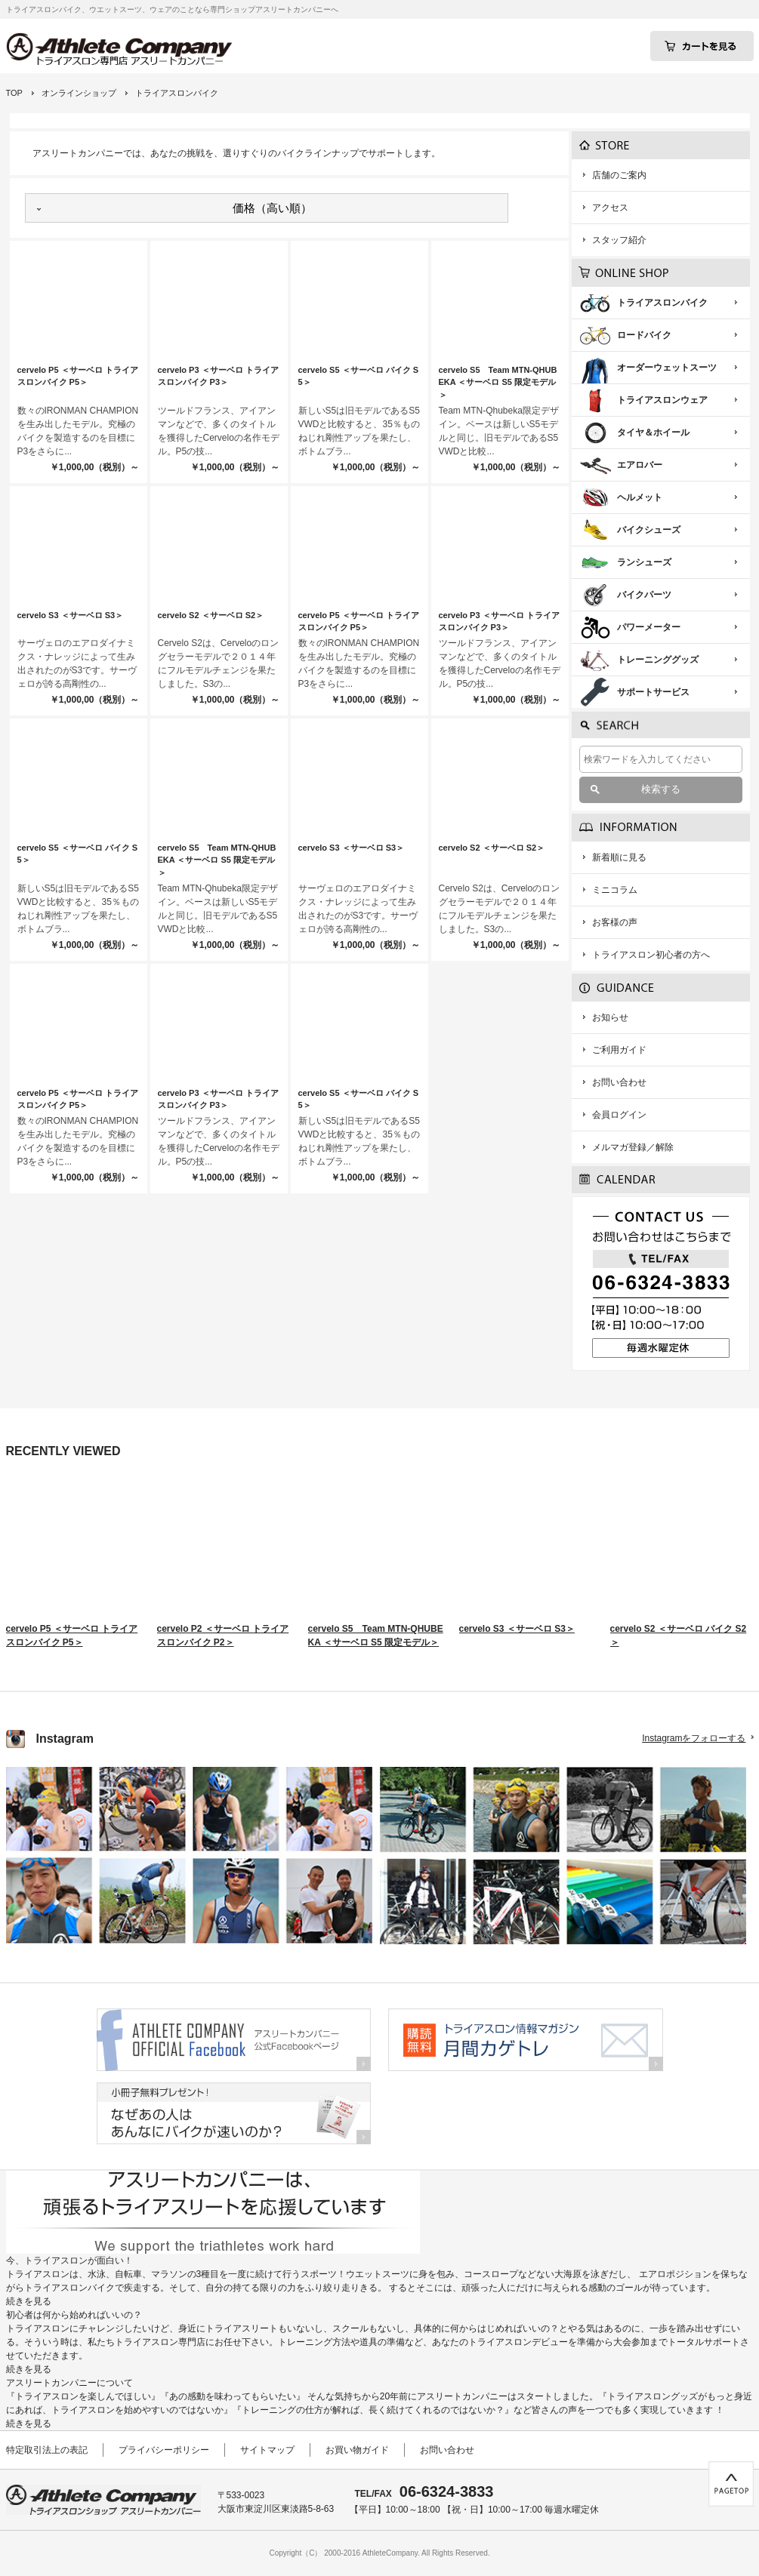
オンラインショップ (79, 92)
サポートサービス (653, 692)
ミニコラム (614, 890)
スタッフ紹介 (619, 240)
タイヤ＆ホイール (653, 432)
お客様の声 (614, 922)
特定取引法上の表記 (47, 2450)
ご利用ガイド (619, 1050)
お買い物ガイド (357, 2450)
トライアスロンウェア (662, 400)
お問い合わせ (619, 1082)
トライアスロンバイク (662, 302)
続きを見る (28, 2301)
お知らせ (610, 1017)
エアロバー (639, 465)
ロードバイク (644, 335)
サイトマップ (267, 2450)
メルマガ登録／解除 (633, 1147)
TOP (14, 92)
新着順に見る (619, 857)
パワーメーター (648, 627)
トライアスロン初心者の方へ (651, 954)
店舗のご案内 (619, 175)
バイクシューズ (648, 530)
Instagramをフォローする (693, 1738)
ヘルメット (639, 497)
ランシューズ (644, 562)
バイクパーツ (644, 594)
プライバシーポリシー (164, 2450)
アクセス (610, 207)
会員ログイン (619, 1114)
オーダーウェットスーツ (667, 367)
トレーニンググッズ (658, 659)
